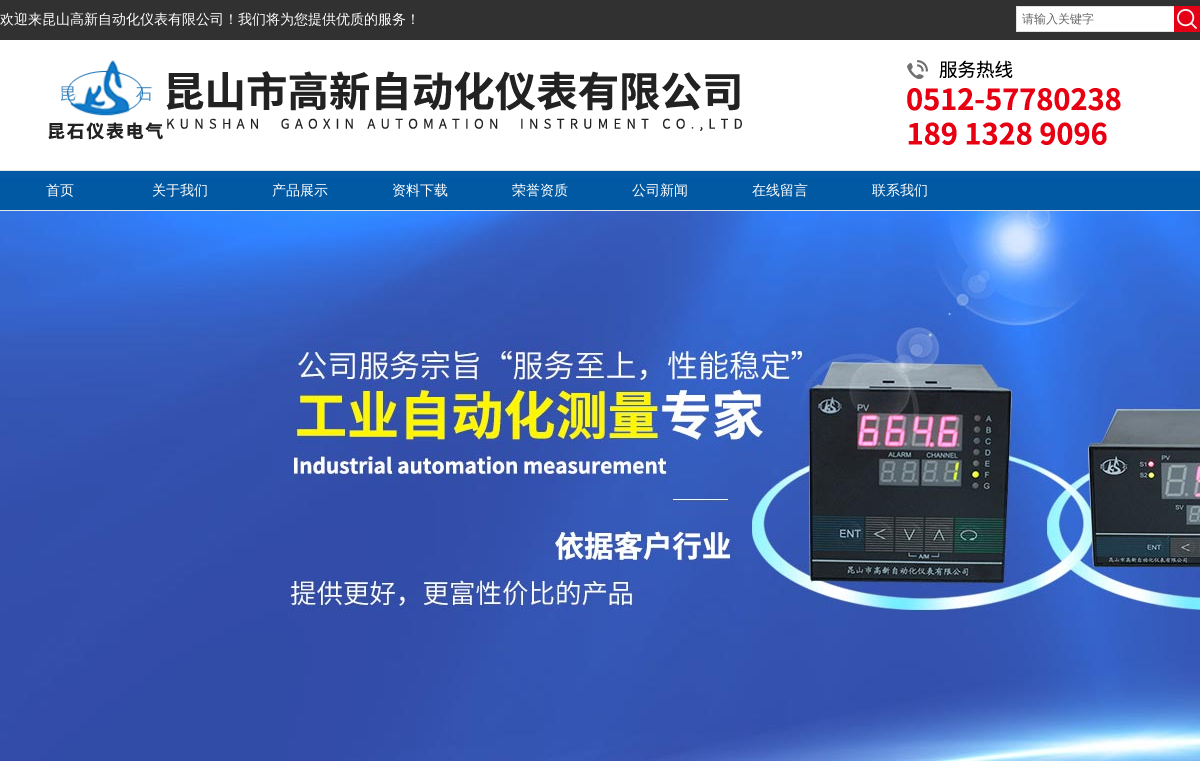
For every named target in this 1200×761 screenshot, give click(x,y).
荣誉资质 (540, 190)
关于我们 (180, 190)
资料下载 (420, 190)
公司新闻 (660, 190)
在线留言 (780, 190)
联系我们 (900, 190)
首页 (60, 190)
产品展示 (300, 190)
